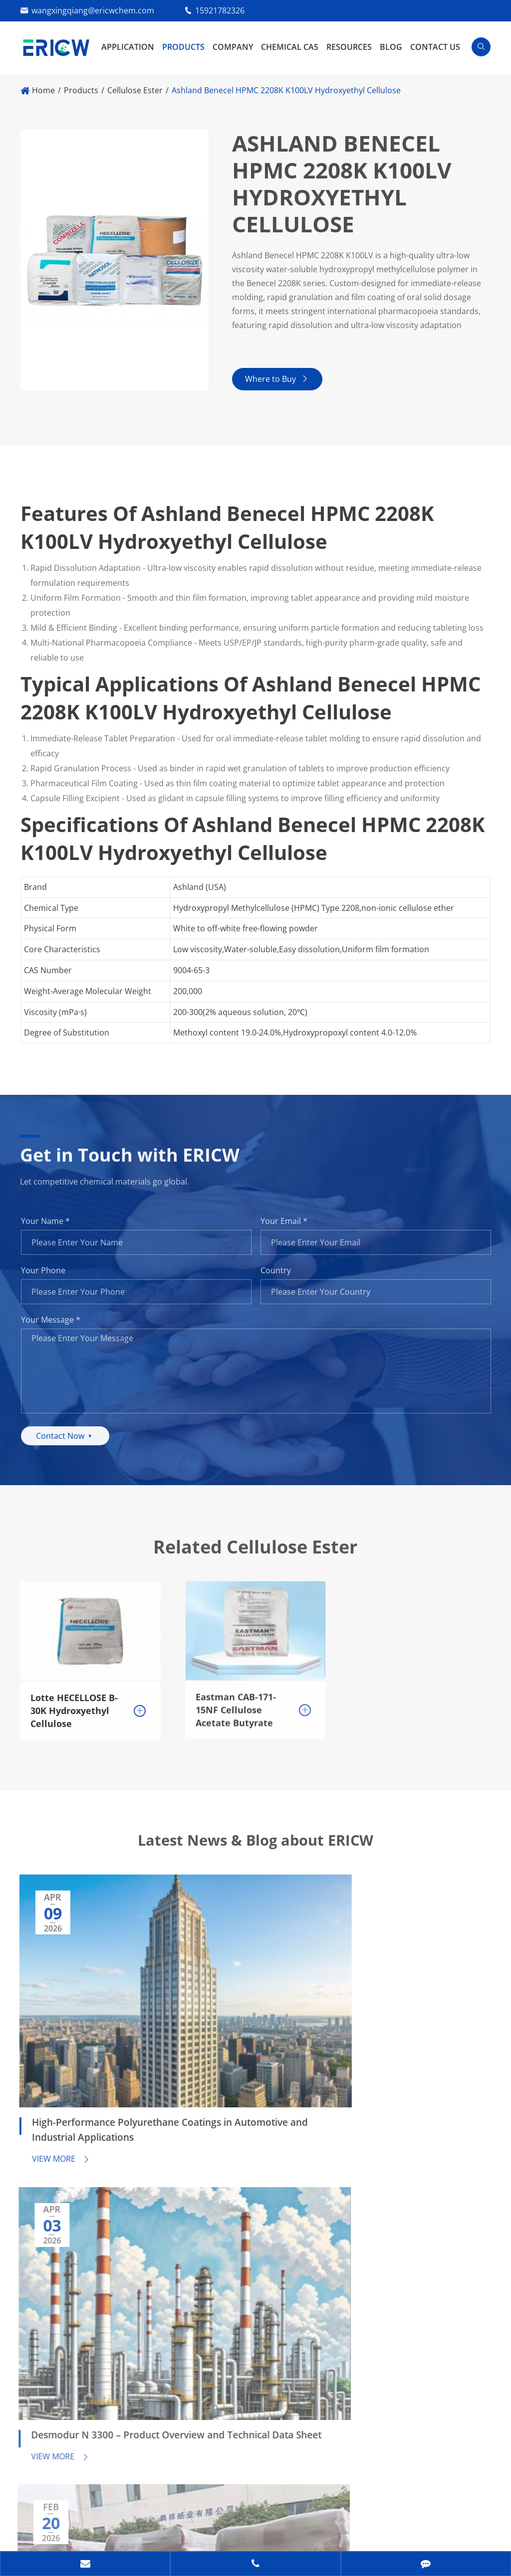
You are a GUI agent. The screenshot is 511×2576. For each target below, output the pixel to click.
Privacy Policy (95, 2533)
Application (127, 46)
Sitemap (35, 2533)
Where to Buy (281, 383)
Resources (349, 46)
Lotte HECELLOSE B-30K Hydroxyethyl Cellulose (74, 1706)
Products (183, 46)
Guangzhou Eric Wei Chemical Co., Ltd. (141, 2512)
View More (52, 2038)
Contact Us (435, 46)
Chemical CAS (289, 46)
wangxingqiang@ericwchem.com (92, 10)
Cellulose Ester (135, 90)
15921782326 (220, 10)
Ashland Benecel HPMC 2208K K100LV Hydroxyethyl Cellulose (286, 90)
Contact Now (72, 1440)
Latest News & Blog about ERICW (255, 1854)
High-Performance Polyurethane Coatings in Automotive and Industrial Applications (79, 2009)
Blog (391, 46)
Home (43, 90)
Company (233, 46)
